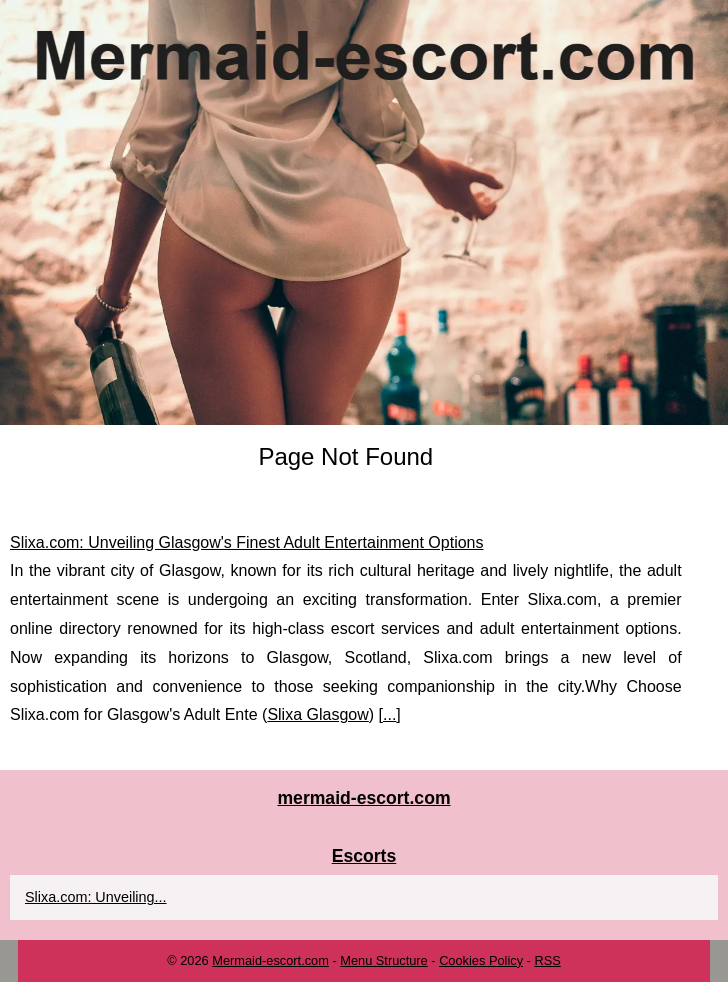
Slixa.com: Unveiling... (96, 897)
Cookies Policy (481, 960)
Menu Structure (384, 960)
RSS (547, 960)
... (389, 714)
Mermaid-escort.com (270, 960)
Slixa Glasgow (317, 714)
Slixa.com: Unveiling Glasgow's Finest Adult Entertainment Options (247, 542)
